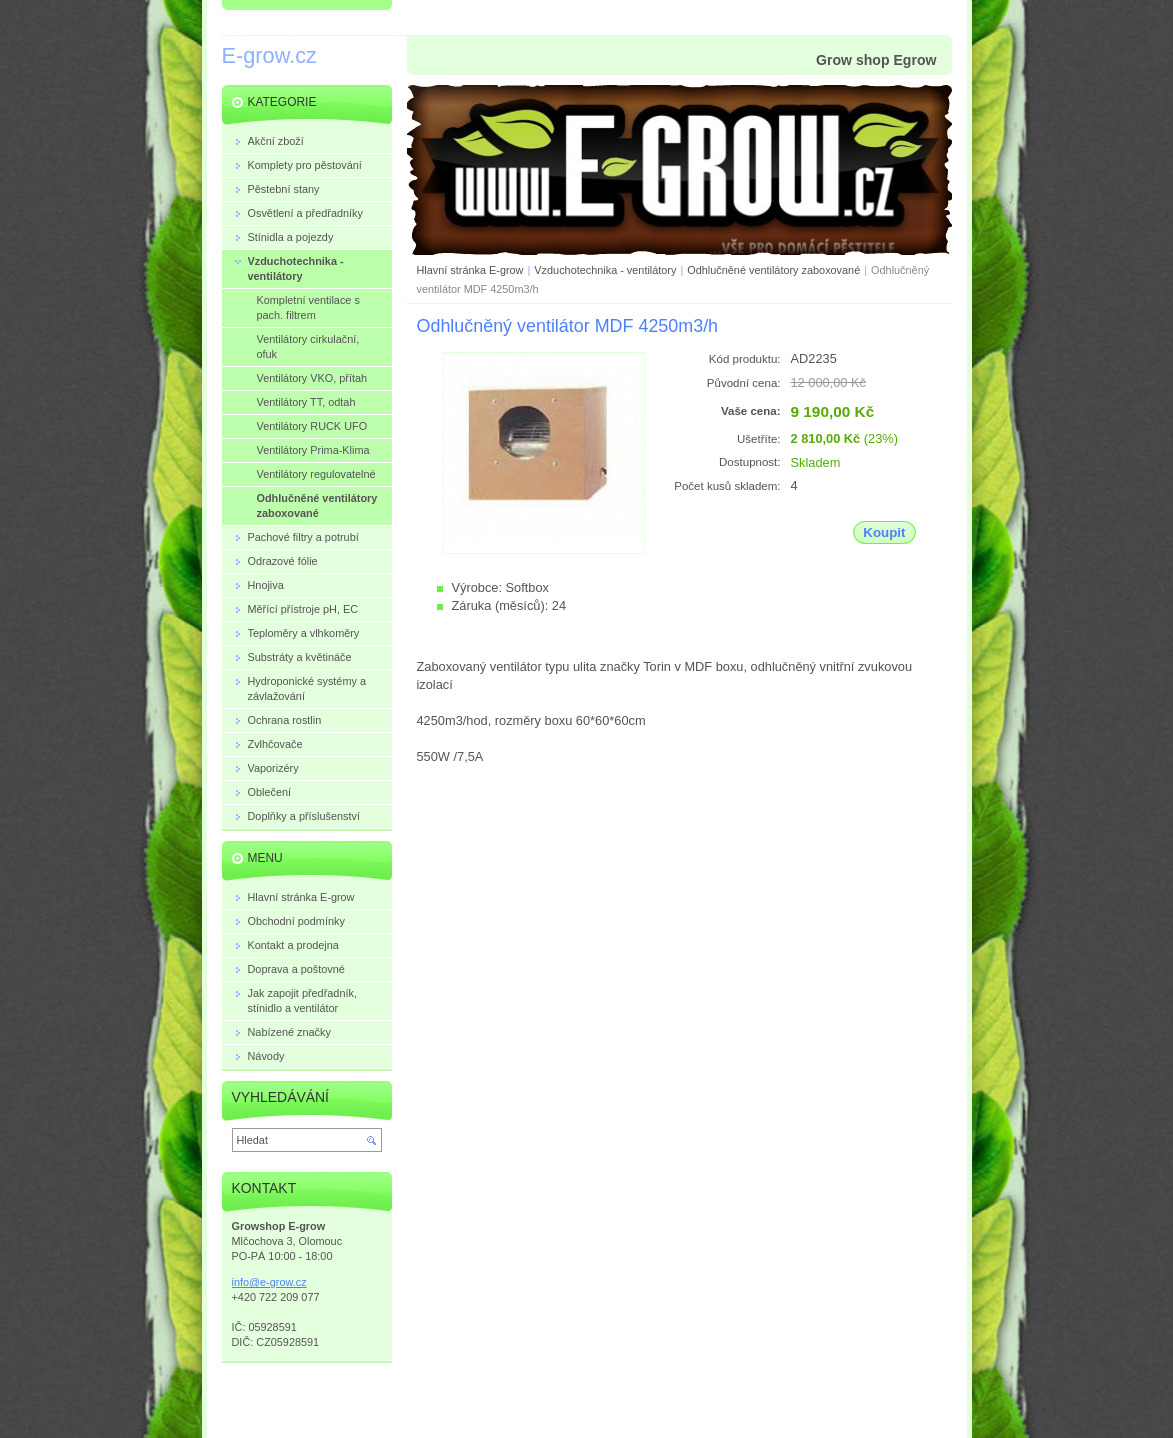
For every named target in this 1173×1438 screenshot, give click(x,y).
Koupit (884, 532)
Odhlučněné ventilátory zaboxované (773, 270)
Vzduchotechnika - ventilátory (605, 270)
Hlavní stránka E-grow (470, 270)
